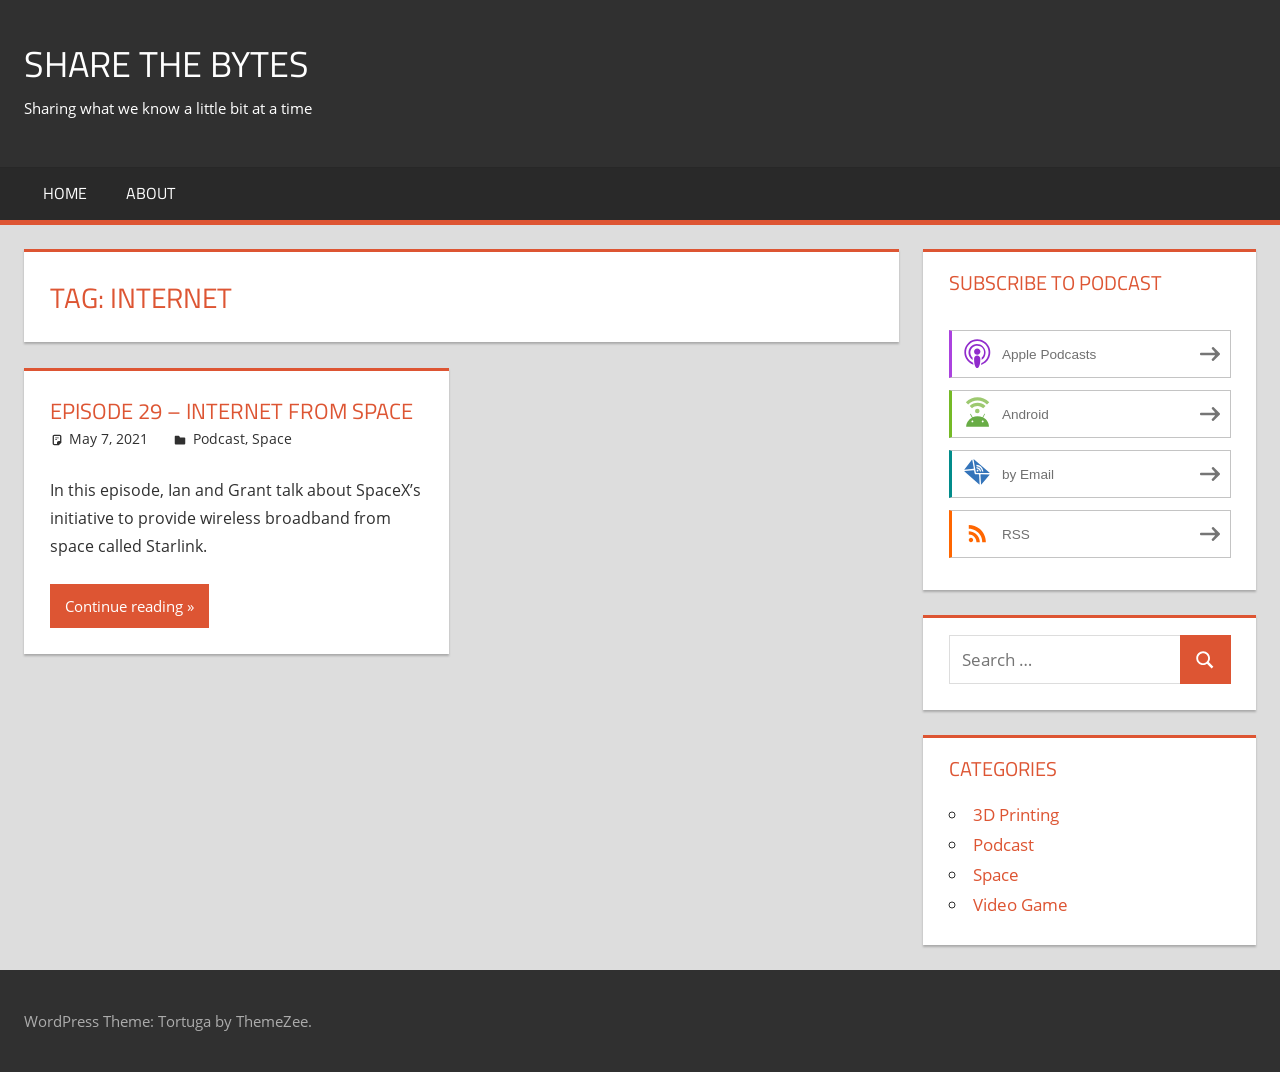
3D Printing (1016, 814)
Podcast (219, 438)
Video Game (1020, 904)
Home (65, 193)
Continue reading (124, 606)
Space (272, 438)
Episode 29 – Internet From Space (231, 411)
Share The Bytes (166, 63)
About (150, 193)
